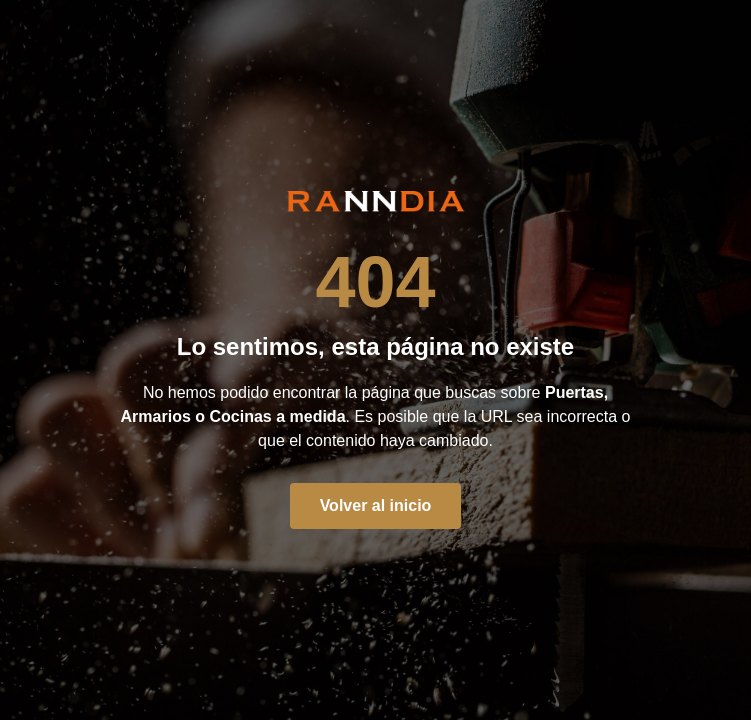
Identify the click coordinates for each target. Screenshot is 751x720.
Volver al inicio (376, 505)
